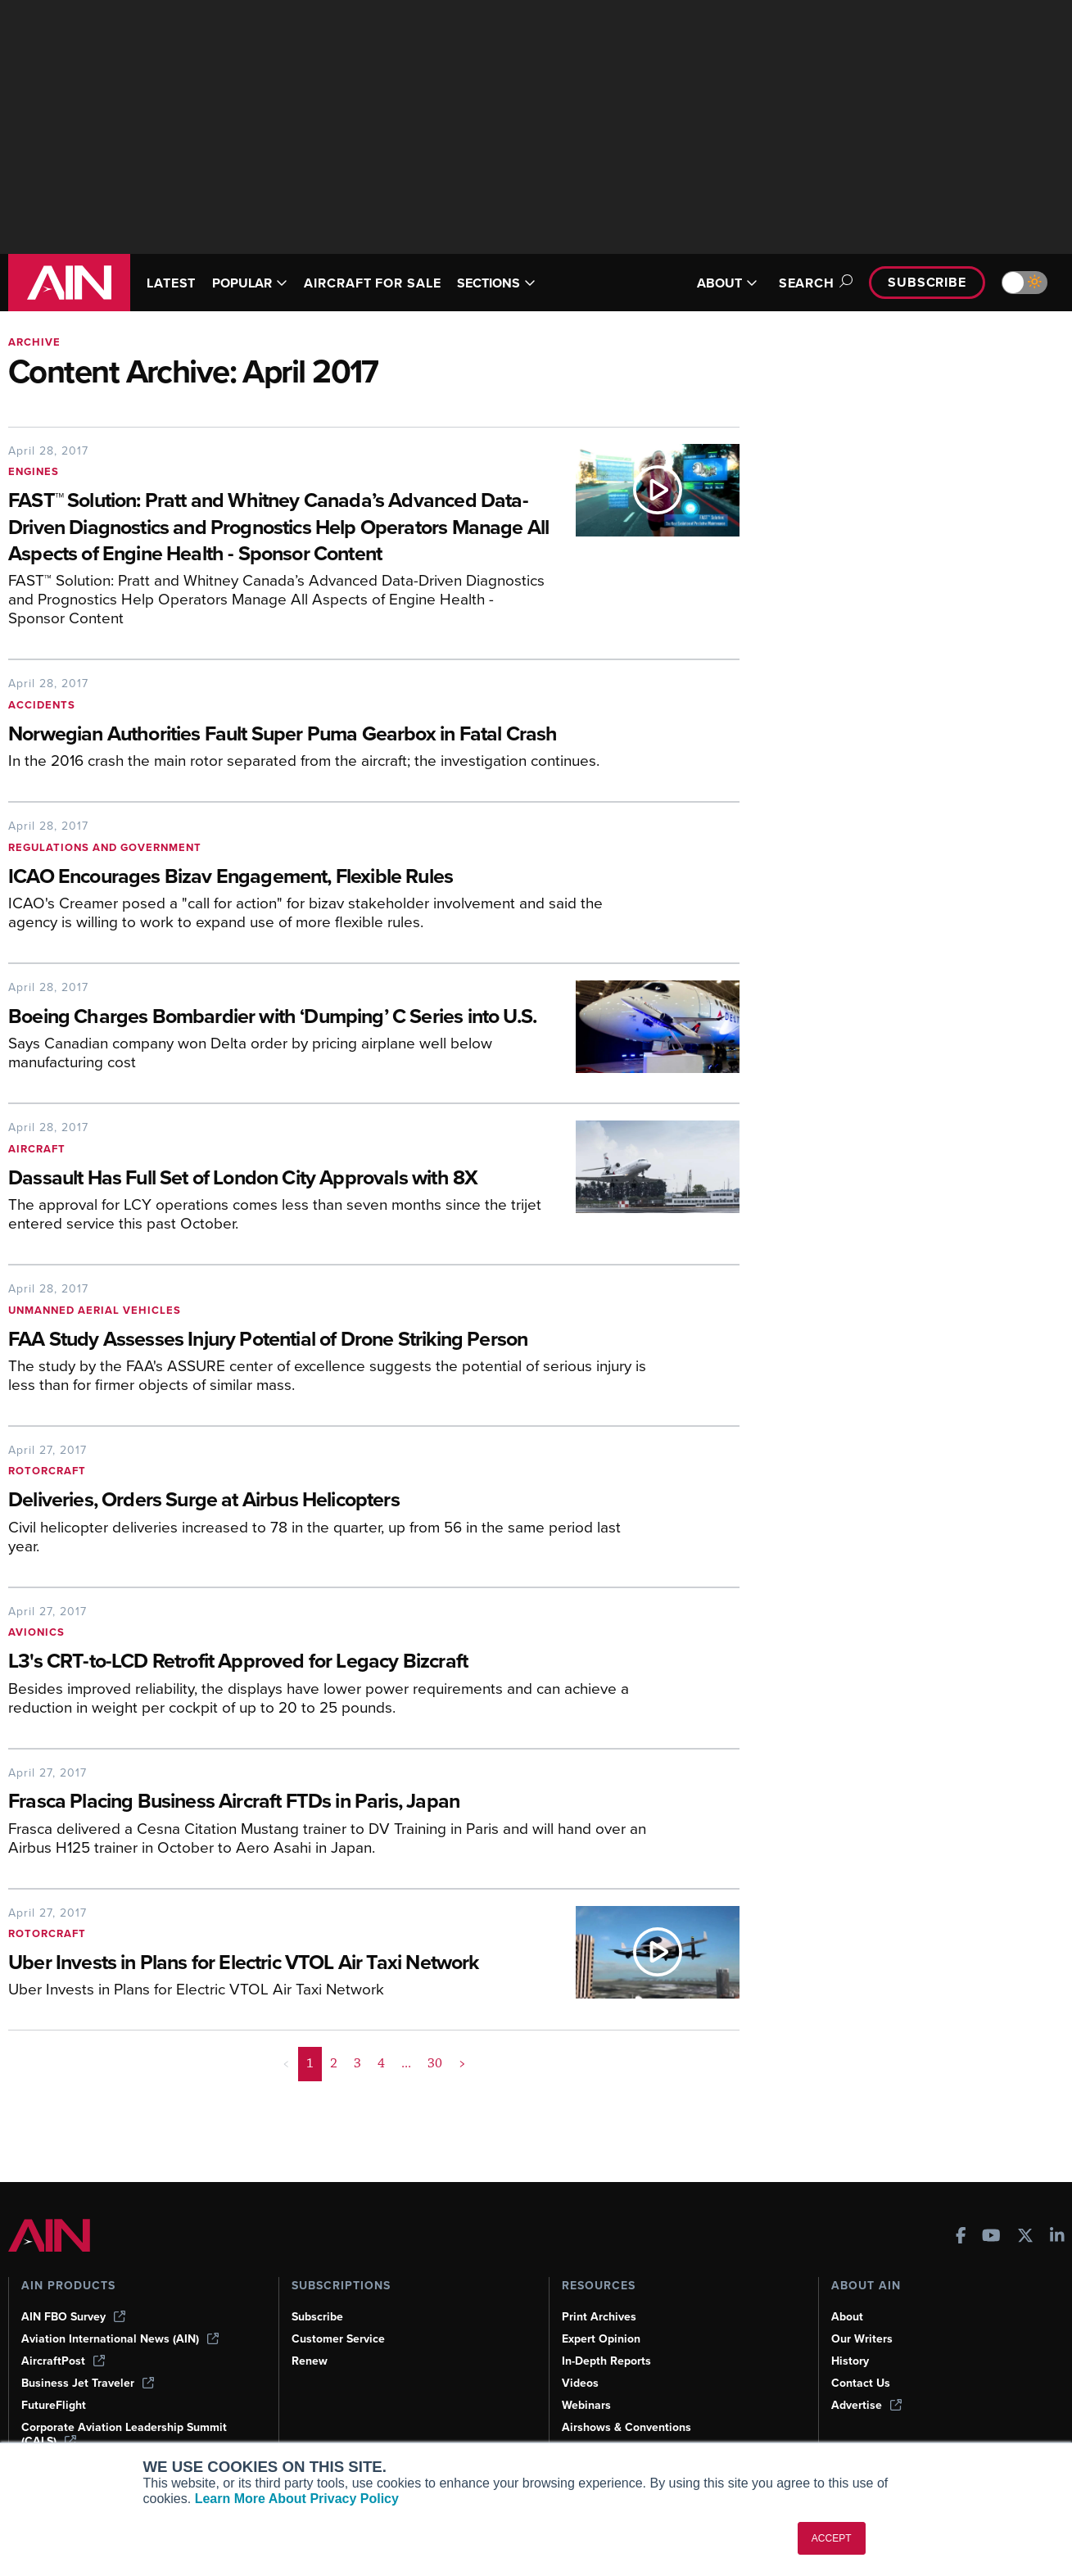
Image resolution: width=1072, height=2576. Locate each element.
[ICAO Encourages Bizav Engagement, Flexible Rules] (331, 877)
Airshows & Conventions (630, 2426)
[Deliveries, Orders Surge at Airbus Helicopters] (331, 1528)
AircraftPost (63, 2360)
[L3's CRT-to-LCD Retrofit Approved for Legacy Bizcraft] (331, 1689)
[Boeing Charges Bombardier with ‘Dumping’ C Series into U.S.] (279, 1031)
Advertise (867, 2404)
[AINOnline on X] (1025, 2236)
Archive (35, 342)
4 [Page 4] (380, 2090)
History (851, 2360)
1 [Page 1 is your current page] (310, 2090)
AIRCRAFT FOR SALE (388, 283)
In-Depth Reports (608, 2360)
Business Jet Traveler (90, 2382)
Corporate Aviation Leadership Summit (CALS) (127, 2433)
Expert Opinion (603, 2338)
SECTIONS (520, 283)
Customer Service (340, 2338)
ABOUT (717, 283)
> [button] (461, 2090)
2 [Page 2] (333, 2090)
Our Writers (862, 2338)
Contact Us (861, 2382)
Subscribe (924, 282)
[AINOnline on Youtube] (991, 2236)
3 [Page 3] (357, 2090)
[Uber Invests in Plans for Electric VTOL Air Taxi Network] (279, 1990)
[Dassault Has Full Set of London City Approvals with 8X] (279, 1205)
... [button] (405, 2090)
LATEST (174, 283)
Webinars (587, 2404)
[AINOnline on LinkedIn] (1057, 2236)
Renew (310, 2360)
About (847, 2316)
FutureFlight (54, 2404)
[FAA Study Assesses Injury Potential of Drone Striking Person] (331, 1366)
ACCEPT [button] (832, 2538)
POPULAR (256, 283)
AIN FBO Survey (75, 2316)
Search (806, 283)
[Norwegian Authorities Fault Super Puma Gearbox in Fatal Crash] (331, 735)
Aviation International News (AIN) (121, 2338)
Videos (580, 2382)
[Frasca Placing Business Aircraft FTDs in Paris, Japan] (331, 1829)
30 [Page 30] (434, 2090)
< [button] (287, 2090)
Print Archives (600, 2316)
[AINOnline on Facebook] (961, 2236)
